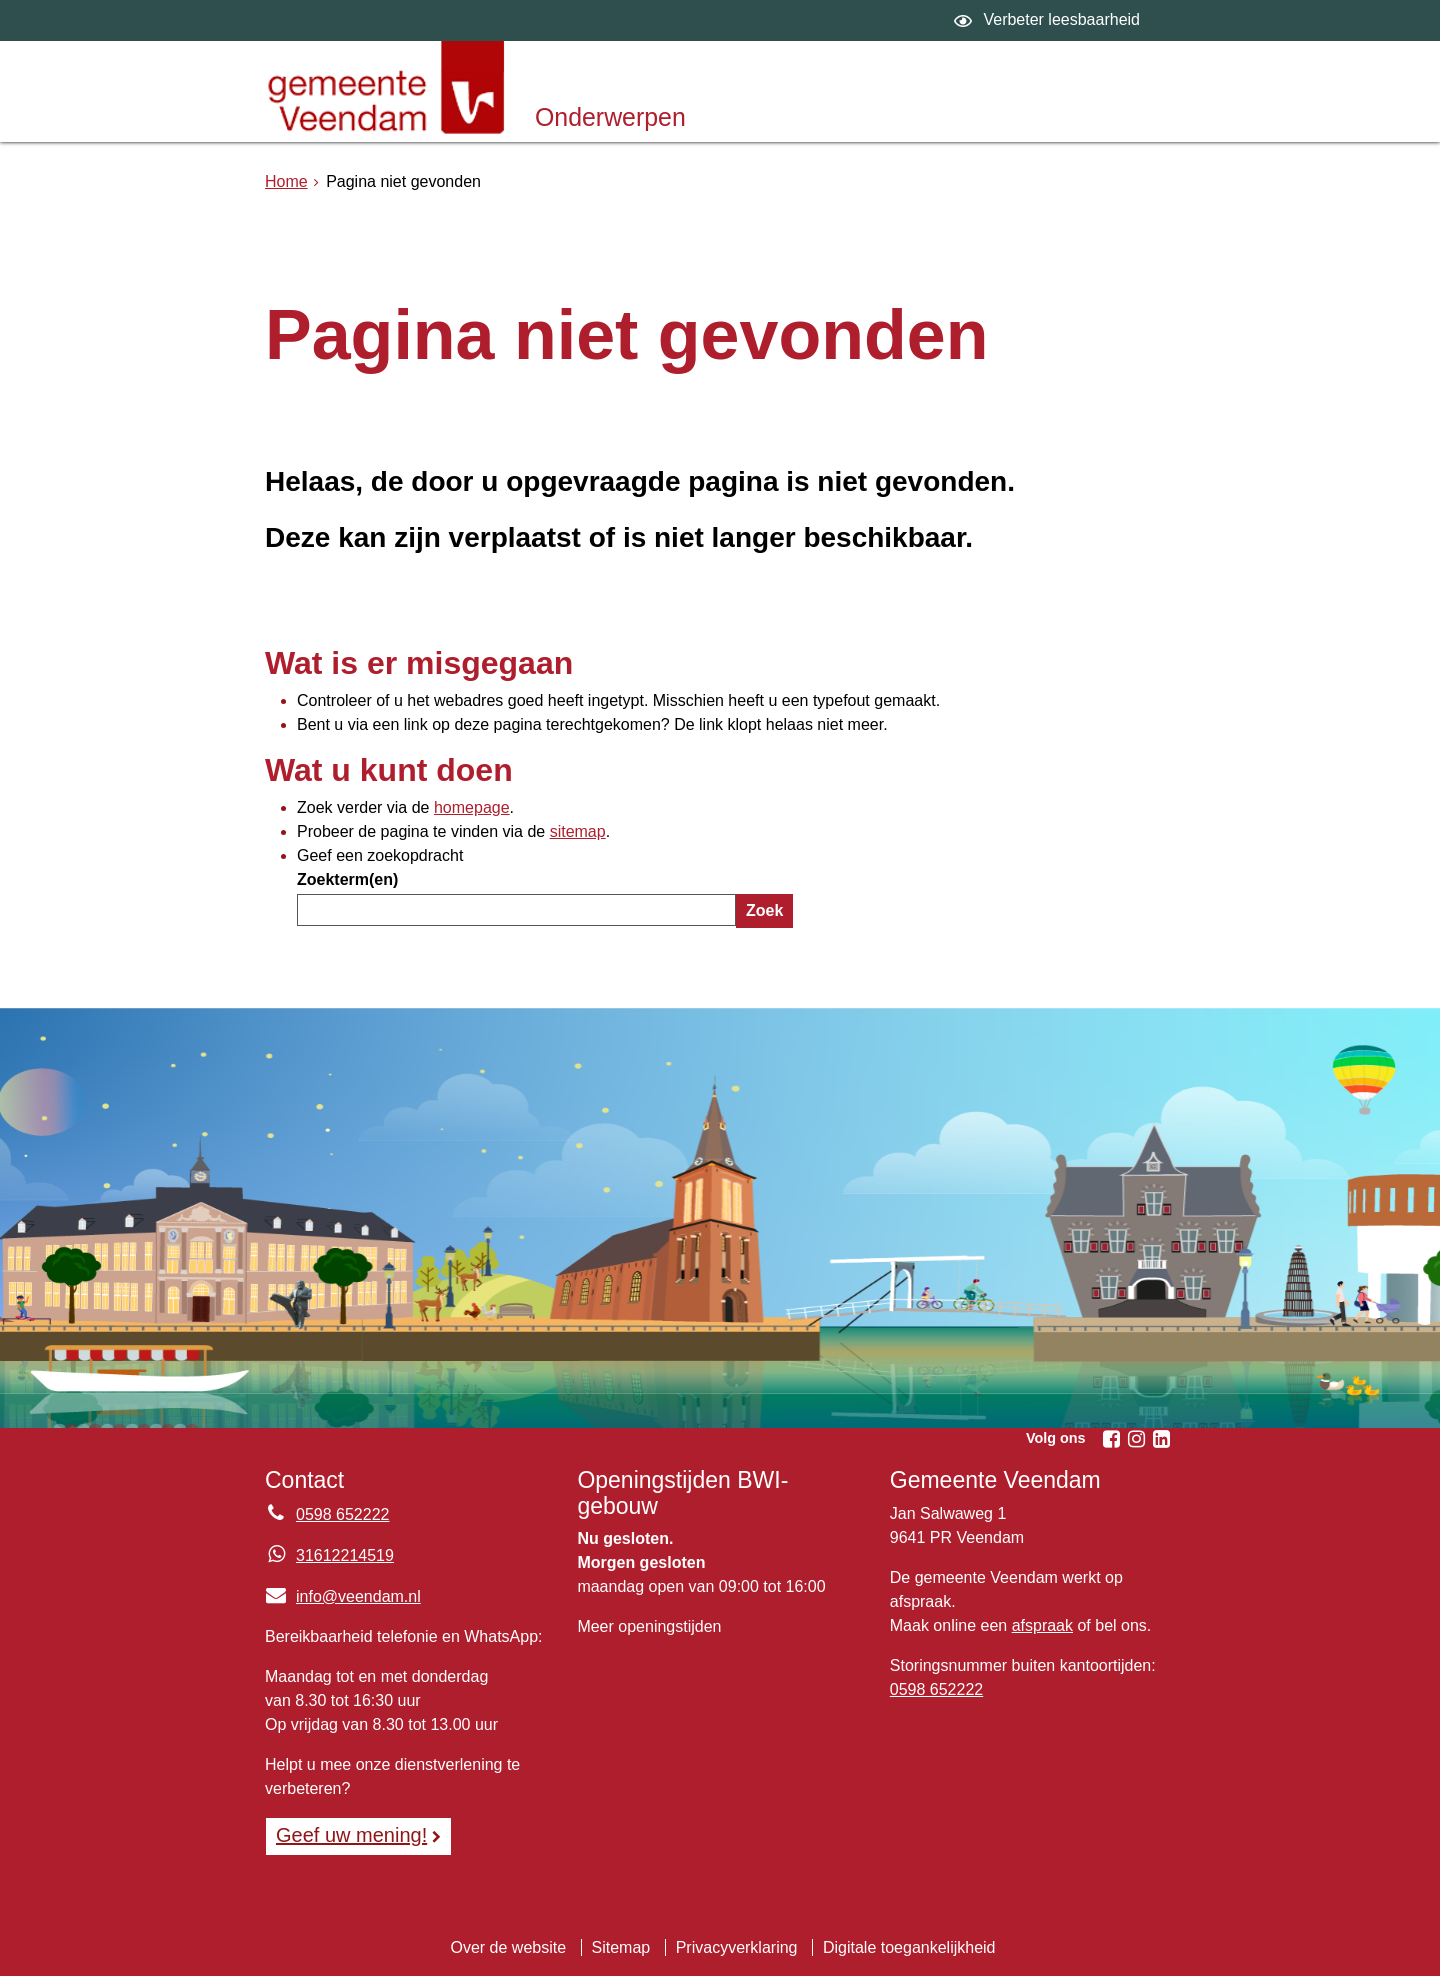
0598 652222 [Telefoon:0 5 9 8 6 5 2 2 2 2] (342, 1514)
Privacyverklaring (737, 1947)
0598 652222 (936, 1689)
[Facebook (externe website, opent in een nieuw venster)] (1111, 1439)
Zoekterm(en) (347, 879)
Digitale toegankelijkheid (909, 1947)
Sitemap (621, 1947)
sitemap (578, 831)
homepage (472, 807)
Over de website (508, 1947)
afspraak (1042, 1625)
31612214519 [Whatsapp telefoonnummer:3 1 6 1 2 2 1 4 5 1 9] (345, 1555)
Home (286, 181)
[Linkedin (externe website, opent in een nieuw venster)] (1161, 1439)
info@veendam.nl (343, 1596)
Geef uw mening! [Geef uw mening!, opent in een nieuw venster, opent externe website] (351, 1835)
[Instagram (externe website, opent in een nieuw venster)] (1136, 1439)
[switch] (1049, 20)
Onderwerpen (610, 117)
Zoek (764, 910)
